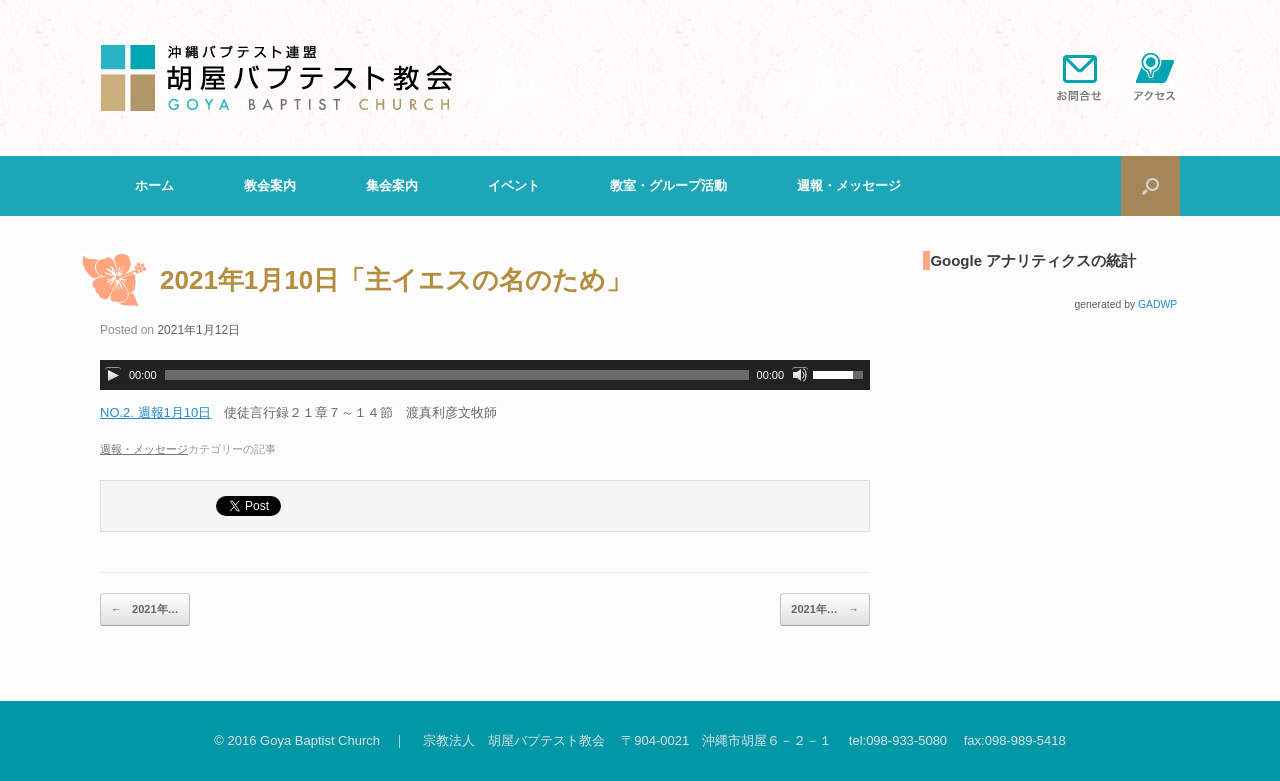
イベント (514, 185)
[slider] (457, 375)
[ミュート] (800, 375)
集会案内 (392, 185)
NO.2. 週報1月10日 (155, 412)
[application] (485, 375)
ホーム (154, 185)
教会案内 (270, 185)
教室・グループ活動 (668, 185)
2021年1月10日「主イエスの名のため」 (396, 280)
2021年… (145, 610)
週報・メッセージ (849, 185)
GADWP (1157, 304)
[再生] (113, 375)
